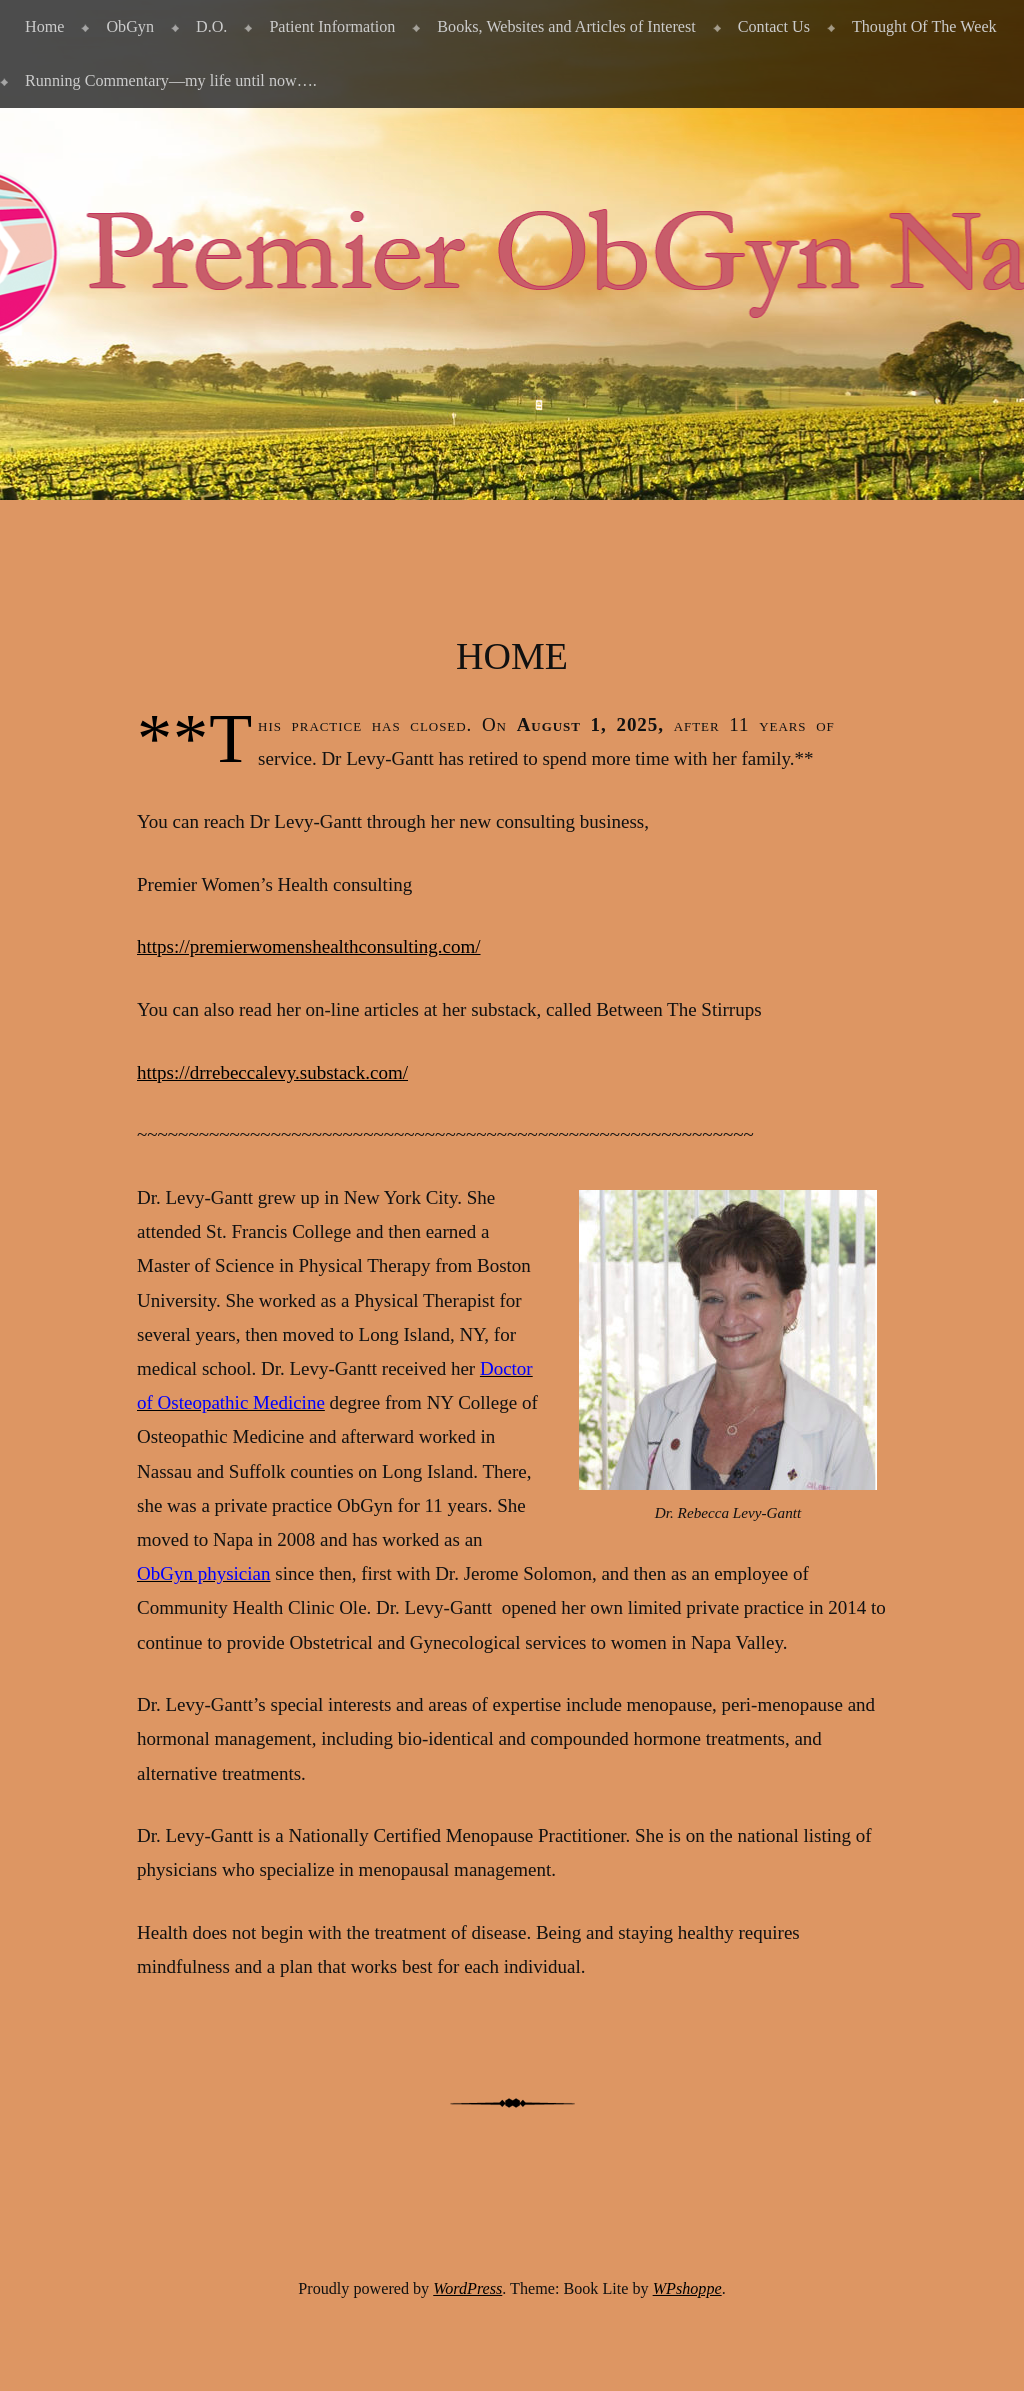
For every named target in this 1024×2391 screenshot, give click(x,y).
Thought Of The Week (924, 26)
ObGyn (130, 26)
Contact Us (774, 26)
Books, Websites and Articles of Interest (566, 26)
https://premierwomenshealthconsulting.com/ (309, 946)
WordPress (467, 2288)
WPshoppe (687, 2288)
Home (44, 26)
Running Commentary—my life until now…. (171, 80)
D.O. (211, 26)
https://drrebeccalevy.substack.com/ (272, 1072)
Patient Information (332, 26)
